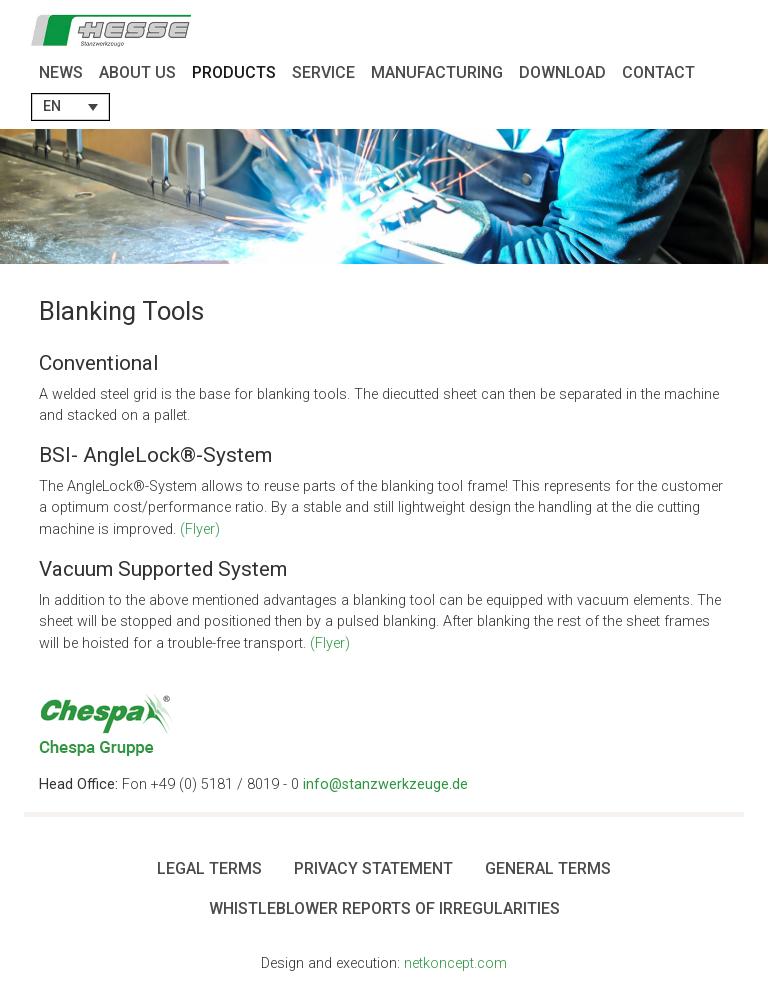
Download (562, 72)
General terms (548, 868)
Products (234, 72)
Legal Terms (209, 868)
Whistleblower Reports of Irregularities (384, 908)
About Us (137, 72)
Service (323, 72)
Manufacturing (437, 72)
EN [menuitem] (52, 106)
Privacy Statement (373, 868)
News (61, 72)
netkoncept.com (455, 963)
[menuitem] (70, 107)
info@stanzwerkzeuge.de (385, 784)
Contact (658, 72)
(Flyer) (200, 529)
